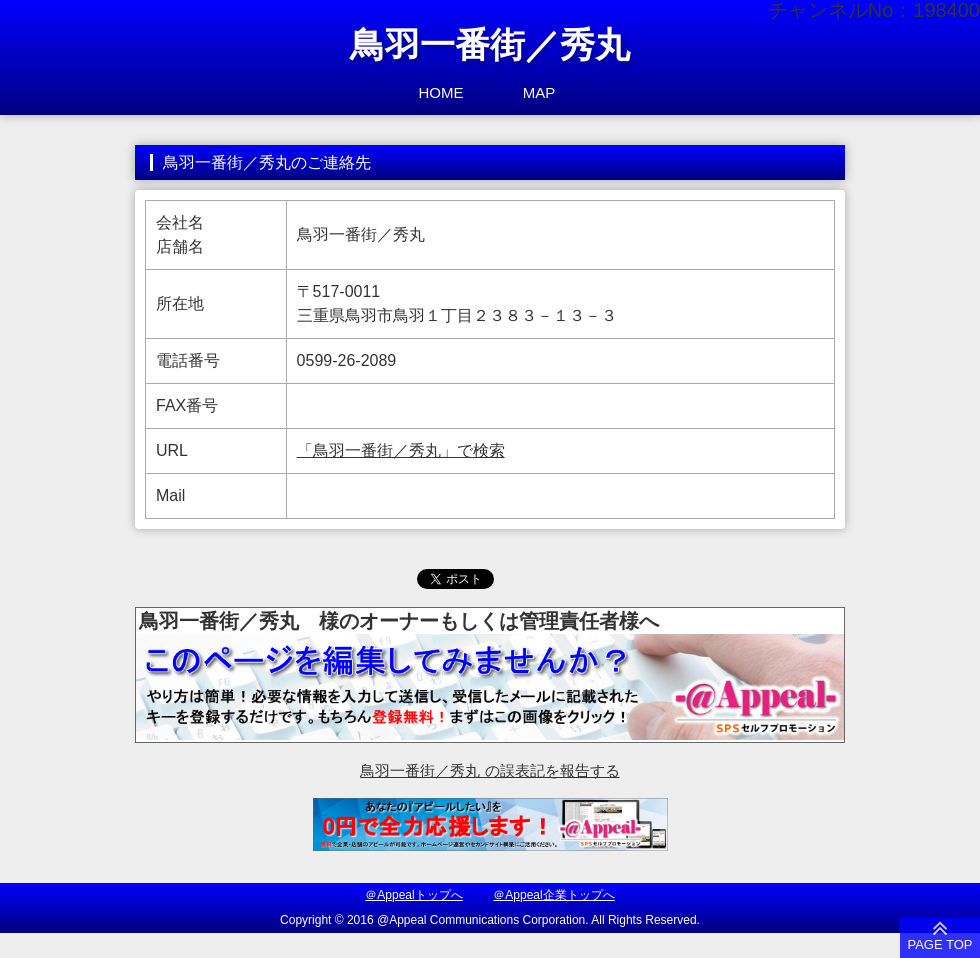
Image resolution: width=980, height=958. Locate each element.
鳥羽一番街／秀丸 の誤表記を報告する (489, 770)
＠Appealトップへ (413, 895)
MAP (539, 92)
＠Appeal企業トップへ (553, 895)
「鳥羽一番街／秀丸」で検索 (401, 450)
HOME (441, 92)
